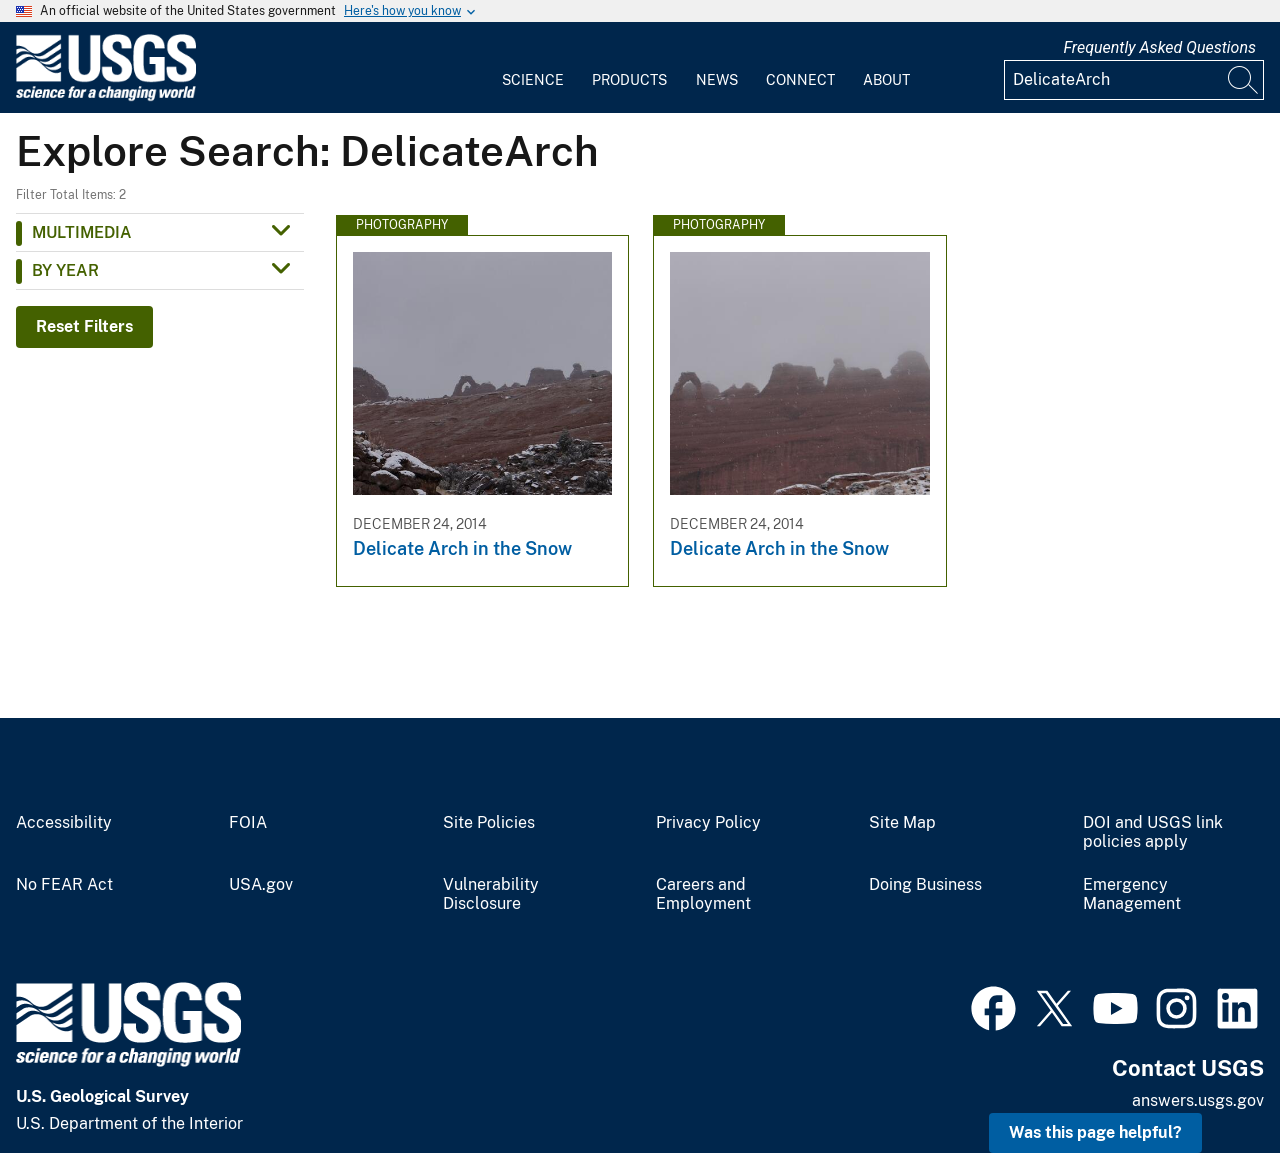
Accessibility (64, 823)
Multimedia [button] (82, 232)
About (886, 80)
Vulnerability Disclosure (491, 894)
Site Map (902, 823)
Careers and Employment (703, 894)
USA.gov (261, 885)
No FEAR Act (64, 885)
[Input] (1134, 80)
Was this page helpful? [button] (1095, 1132)
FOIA (248, 823)
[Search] (1244, 80)
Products (629, 80)
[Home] (106, 96)
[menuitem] (533, 68)
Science (533, 80)
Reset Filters (84, 326)
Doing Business (925, 885)
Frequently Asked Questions (1159, 47)
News (717, 80)
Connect (800, 80)
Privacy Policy (708, 823)
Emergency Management (1132, 894)
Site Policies (489, 823)
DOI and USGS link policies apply (1153, 832)
